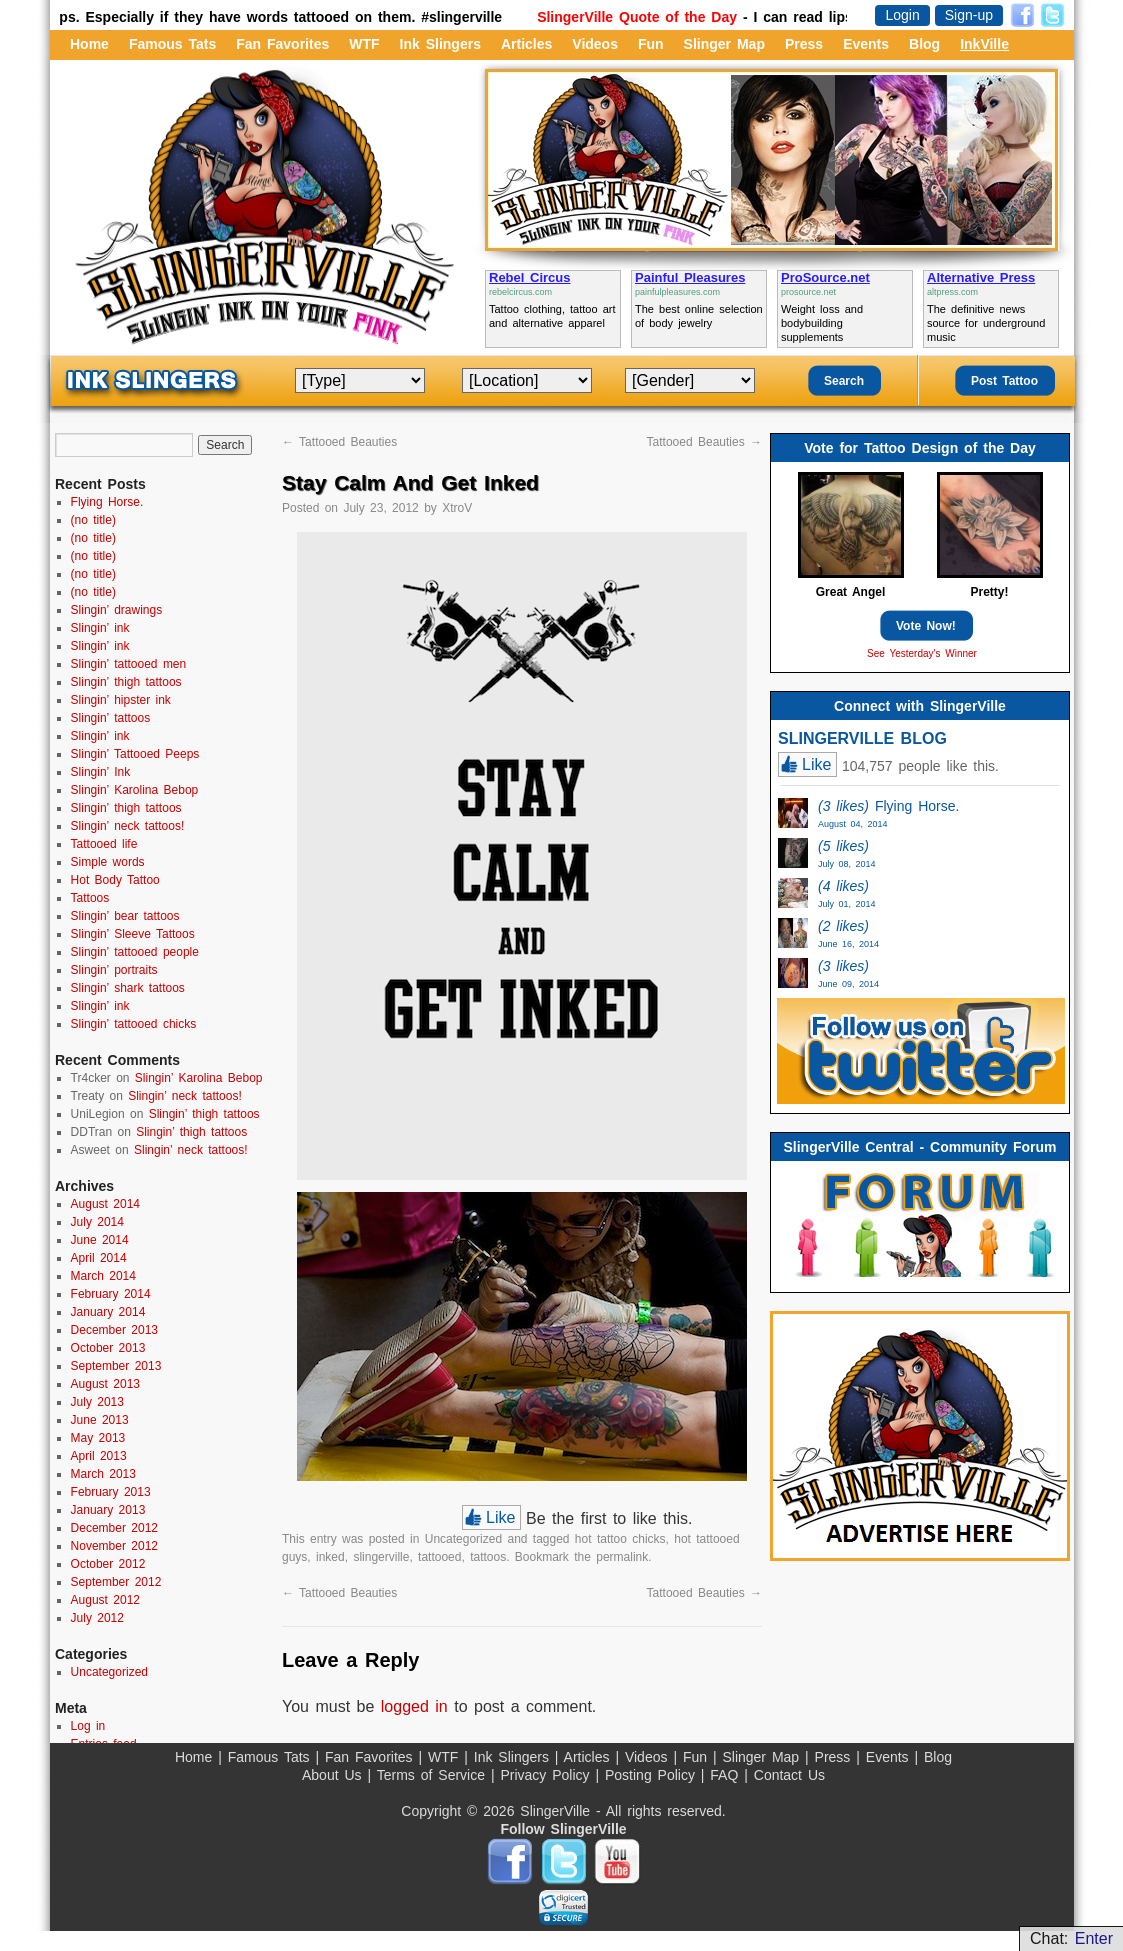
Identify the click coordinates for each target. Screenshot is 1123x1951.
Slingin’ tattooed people (135, 952)
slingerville (381, 1557)
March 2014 (103, 1276)
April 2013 (99, 1456)
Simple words (108, 862)
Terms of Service (434, 1775)
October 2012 (108, 1564)
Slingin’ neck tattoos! (128, 826)
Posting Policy (653, 1775)
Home (89, 44)
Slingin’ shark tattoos (128, 988)
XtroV (457, 508)
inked (330, 1557)
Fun (651, 44)
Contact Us (789, 1775)
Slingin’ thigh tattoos (126, 682)
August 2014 (105, 1204)
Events (866, 44)
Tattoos (90, 898)
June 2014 (100, 1240)
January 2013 (108, 1510)
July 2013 (97, 1402)
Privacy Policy (547, 1775)
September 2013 (116, 1366)
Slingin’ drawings (117, 610)
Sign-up (969, 15)
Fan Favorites (282, 44)
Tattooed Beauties (339, 442)
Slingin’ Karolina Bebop (135, 790)
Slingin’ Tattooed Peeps (135, 754)
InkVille (984, 44)
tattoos (488, 1557)
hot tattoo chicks (620, 1539)
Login (902, 15)
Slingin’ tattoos (111, 718)
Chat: (1071, 1938)
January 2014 (108, 1312)
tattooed (439, 1557)
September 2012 (116, 1582)
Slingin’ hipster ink (121, 700)
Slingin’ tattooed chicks (134, 1024)
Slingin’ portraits (114, 970)
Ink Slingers (440, 44)
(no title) (93, 520)
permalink (622, 1557)
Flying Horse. (107, 502)
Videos (595, 44)
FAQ (727, 1775)
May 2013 (98, 1438)
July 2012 (97, 1618)
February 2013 (111, 1492)
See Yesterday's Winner (922, 653)
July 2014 (97, 1222)
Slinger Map (724, 44)
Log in (88, 1726)
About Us (334, 1775)
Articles (526, 44)
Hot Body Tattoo (115, 880)
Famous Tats (172, 44)
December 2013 (114, 1330)
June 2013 (100, 1420)
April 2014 (99, 1258)
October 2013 (108, 1348)
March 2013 (103, 1474)
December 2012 (114, 1528)
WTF (364, 44)
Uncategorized (463, 1539)
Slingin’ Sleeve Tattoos (133, 934)
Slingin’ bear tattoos (125, 916)
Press (804, 44)
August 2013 (105, 1384)
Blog (924, 44)
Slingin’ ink (100, 628)
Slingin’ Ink (101, 772)
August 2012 (105, 1600)
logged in (414, 1706)
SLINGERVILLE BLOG (862, 738)
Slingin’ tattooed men (129, 664)
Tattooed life (104, 844)
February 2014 (111, 1294)
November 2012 (114, 1546)
